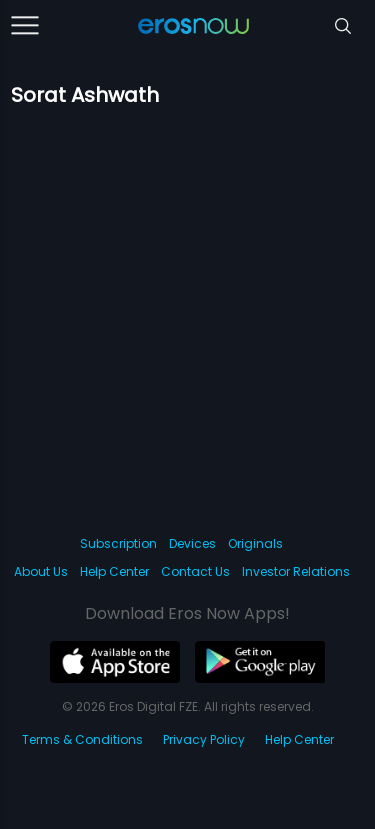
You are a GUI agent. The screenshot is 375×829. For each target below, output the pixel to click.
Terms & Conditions (82, 739)
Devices (192, 543)
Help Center (114, 571)
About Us (41, 571)
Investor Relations (296, 571)
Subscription (118, 543)
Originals (255, 543)
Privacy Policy (204, 739)
